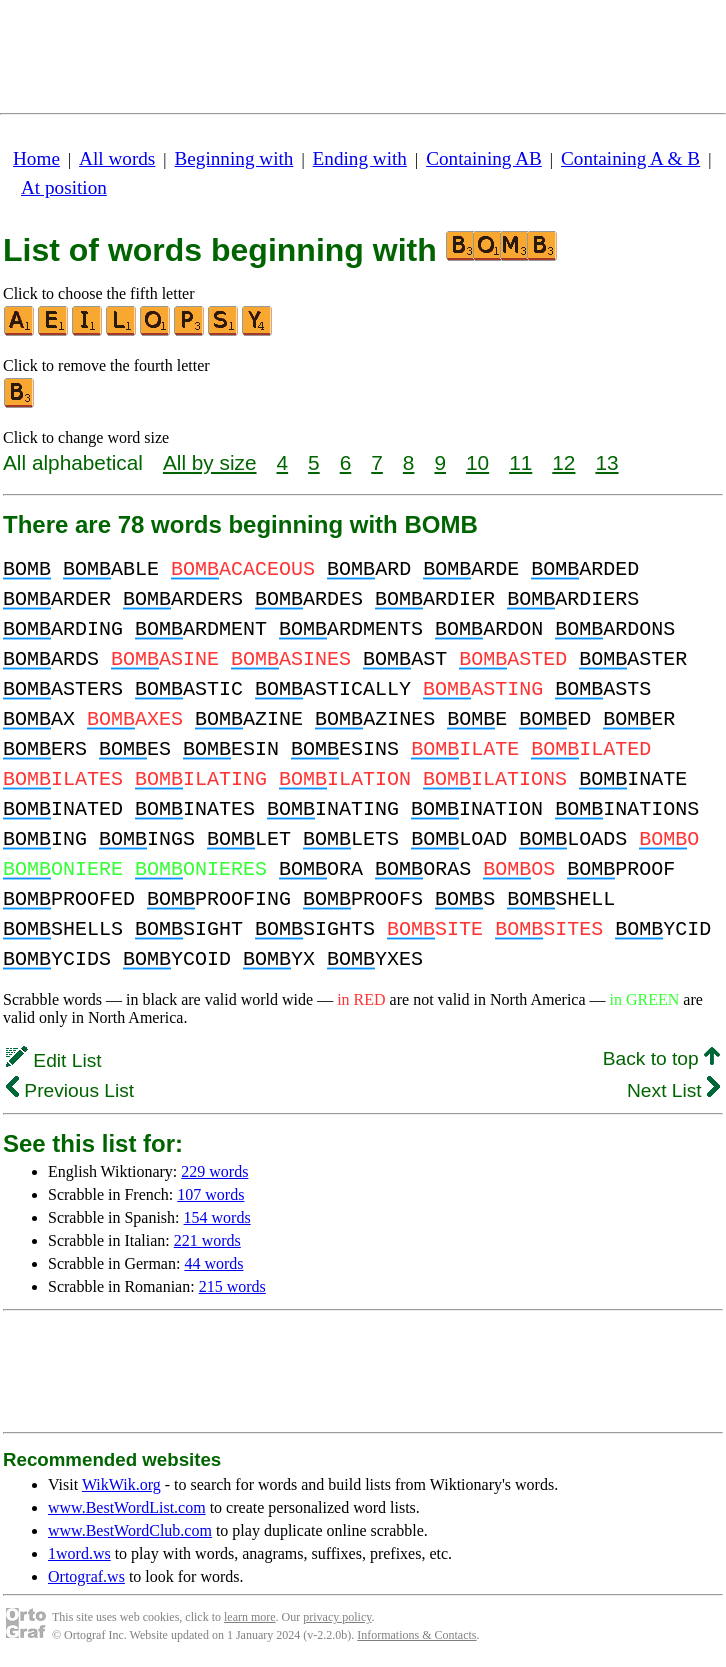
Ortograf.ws (86, 1576)
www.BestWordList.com (127, 1507)
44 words (213, 1263)
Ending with (360, 158)
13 (606, 462)
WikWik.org (121, 1484)
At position (64, 187)
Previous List (70, 1090)
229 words (214, 1171)
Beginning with (234, 158)
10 (477, 462)
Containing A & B (630, 158)
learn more (250, 1617)
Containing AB (484, 158)
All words (117, 158)
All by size (210, 462)
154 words (217, 1217)
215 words (232, 1286)
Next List (673, 1090)
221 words (207, 1240)
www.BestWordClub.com (130, 1530)
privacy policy (337, 1617)
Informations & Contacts (416, 1635)
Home (36, 158)
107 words (210, 1194)
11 (520, 462)
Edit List (54, 1060)
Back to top (661, 1058)
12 (563, 462)
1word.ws (79, 1553)
